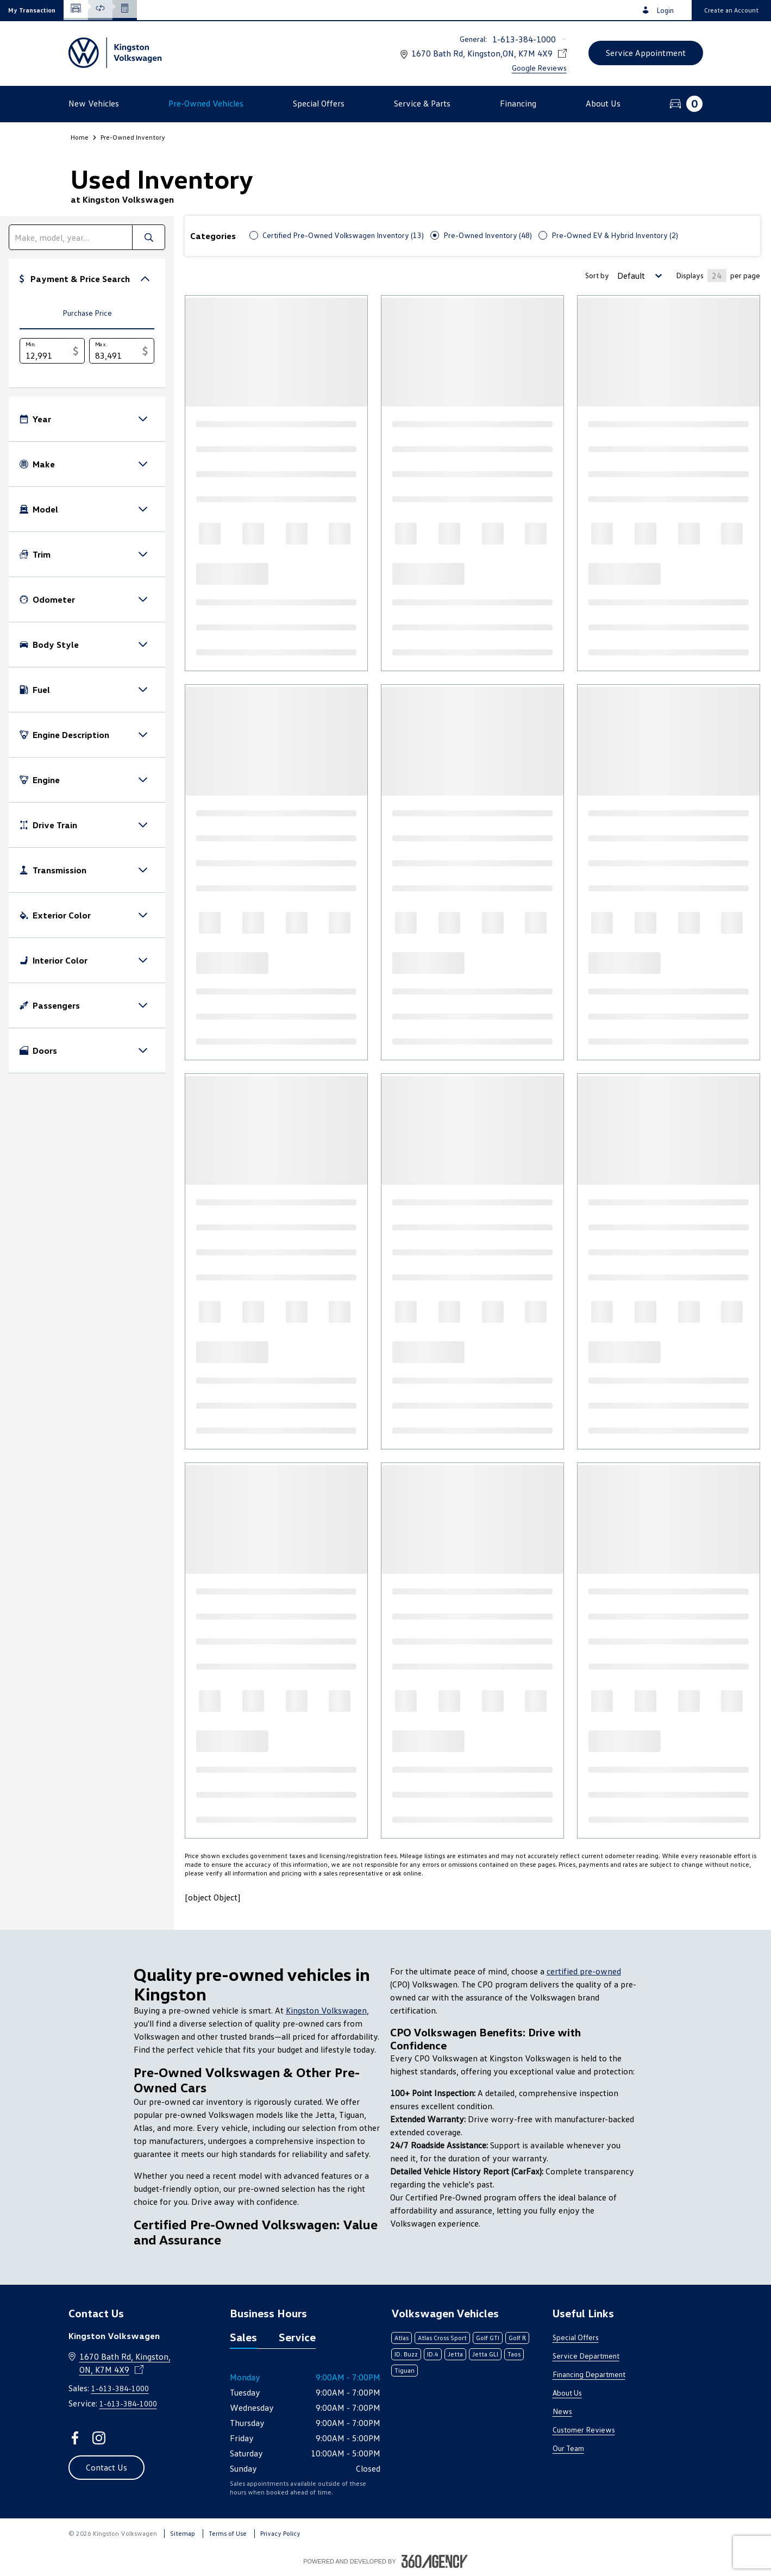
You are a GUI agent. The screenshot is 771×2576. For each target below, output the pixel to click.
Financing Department (589, 2374)
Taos (514, 2354)
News (562, 2411)
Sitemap (182, 2533)
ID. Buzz (406, 2354)
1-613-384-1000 (524, 39)
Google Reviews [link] (539, 67)
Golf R (517, 2338)
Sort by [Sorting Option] (597, 275)
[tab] (87, 313)
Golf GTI (487, 2338)
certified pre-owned (584, 1971)
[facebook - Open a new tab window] (75, 2437)
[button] (32, 10)
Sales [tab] (243, 2336)
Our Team (568, 2448)
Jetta (455, 2354)
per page (745, 275)
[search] (70, 237)
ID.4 (432, 2354)
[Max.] (113, 351)
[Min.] (43, 351)
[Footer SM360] (435, 2561)
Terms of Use (228, 2533)
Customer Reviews (584, 2429)
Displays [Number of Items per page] (690, 275)
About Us (567, 2392)
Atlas (401, 2338)
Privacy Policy (280, 2533)
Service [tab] (297, 2336)
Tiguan (404, 2370)
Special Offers (576, 2337)
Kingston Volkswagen (326, 2010)
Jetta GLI (485, 2354)
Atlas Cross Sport (442, 2338)
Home (80, 137)
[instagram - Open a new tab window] (98, 2437)
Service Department (586, 2355)
